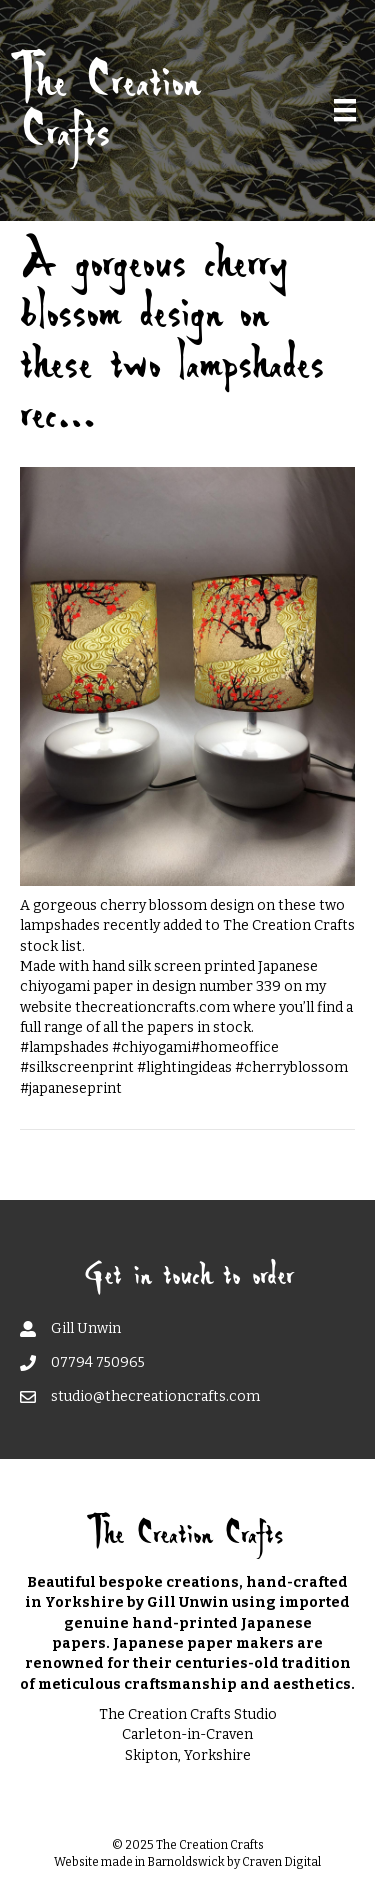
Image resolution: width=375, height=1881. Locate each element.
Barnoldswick (186, 1862)
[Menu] (345, 110)
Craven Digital (281, 1862)
